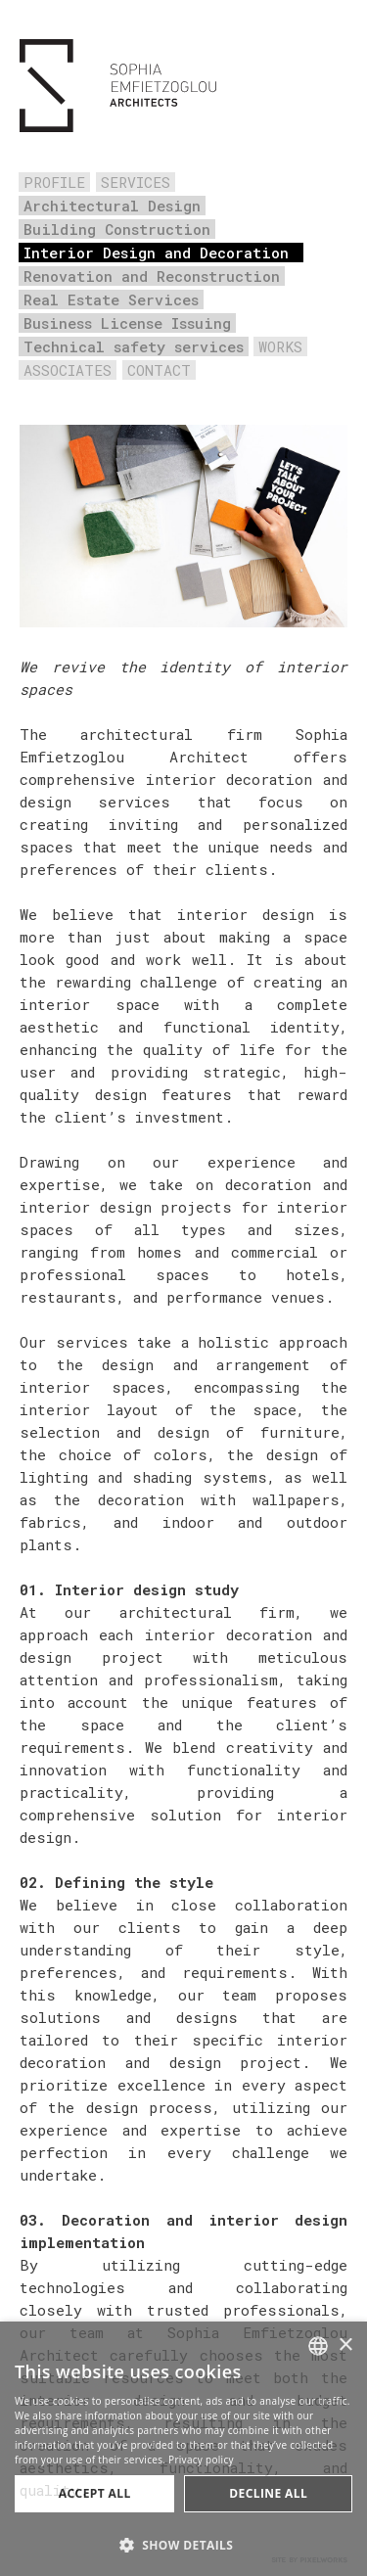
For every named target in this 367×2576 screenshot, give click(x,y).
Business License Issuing (127, 323)
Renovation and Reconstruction (151, 276)
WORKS (280, 346)
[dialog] (183, 2449)
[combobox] (318, 2346)
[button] (183, 2543)
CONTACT (159, 370)
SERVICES (135, 182)
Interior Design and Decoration (156, 252)
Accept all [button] (95, 2493)
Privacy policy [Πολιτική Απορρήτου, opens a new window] (201, 2459)
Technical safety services (133, 346)
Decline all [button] (268, 2493)
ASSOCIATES (67, 370)
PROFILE (54, 182)
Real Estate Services (111, 299)
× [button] (345, 2345)
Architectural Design (112, 205)
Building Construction (116, 229)
